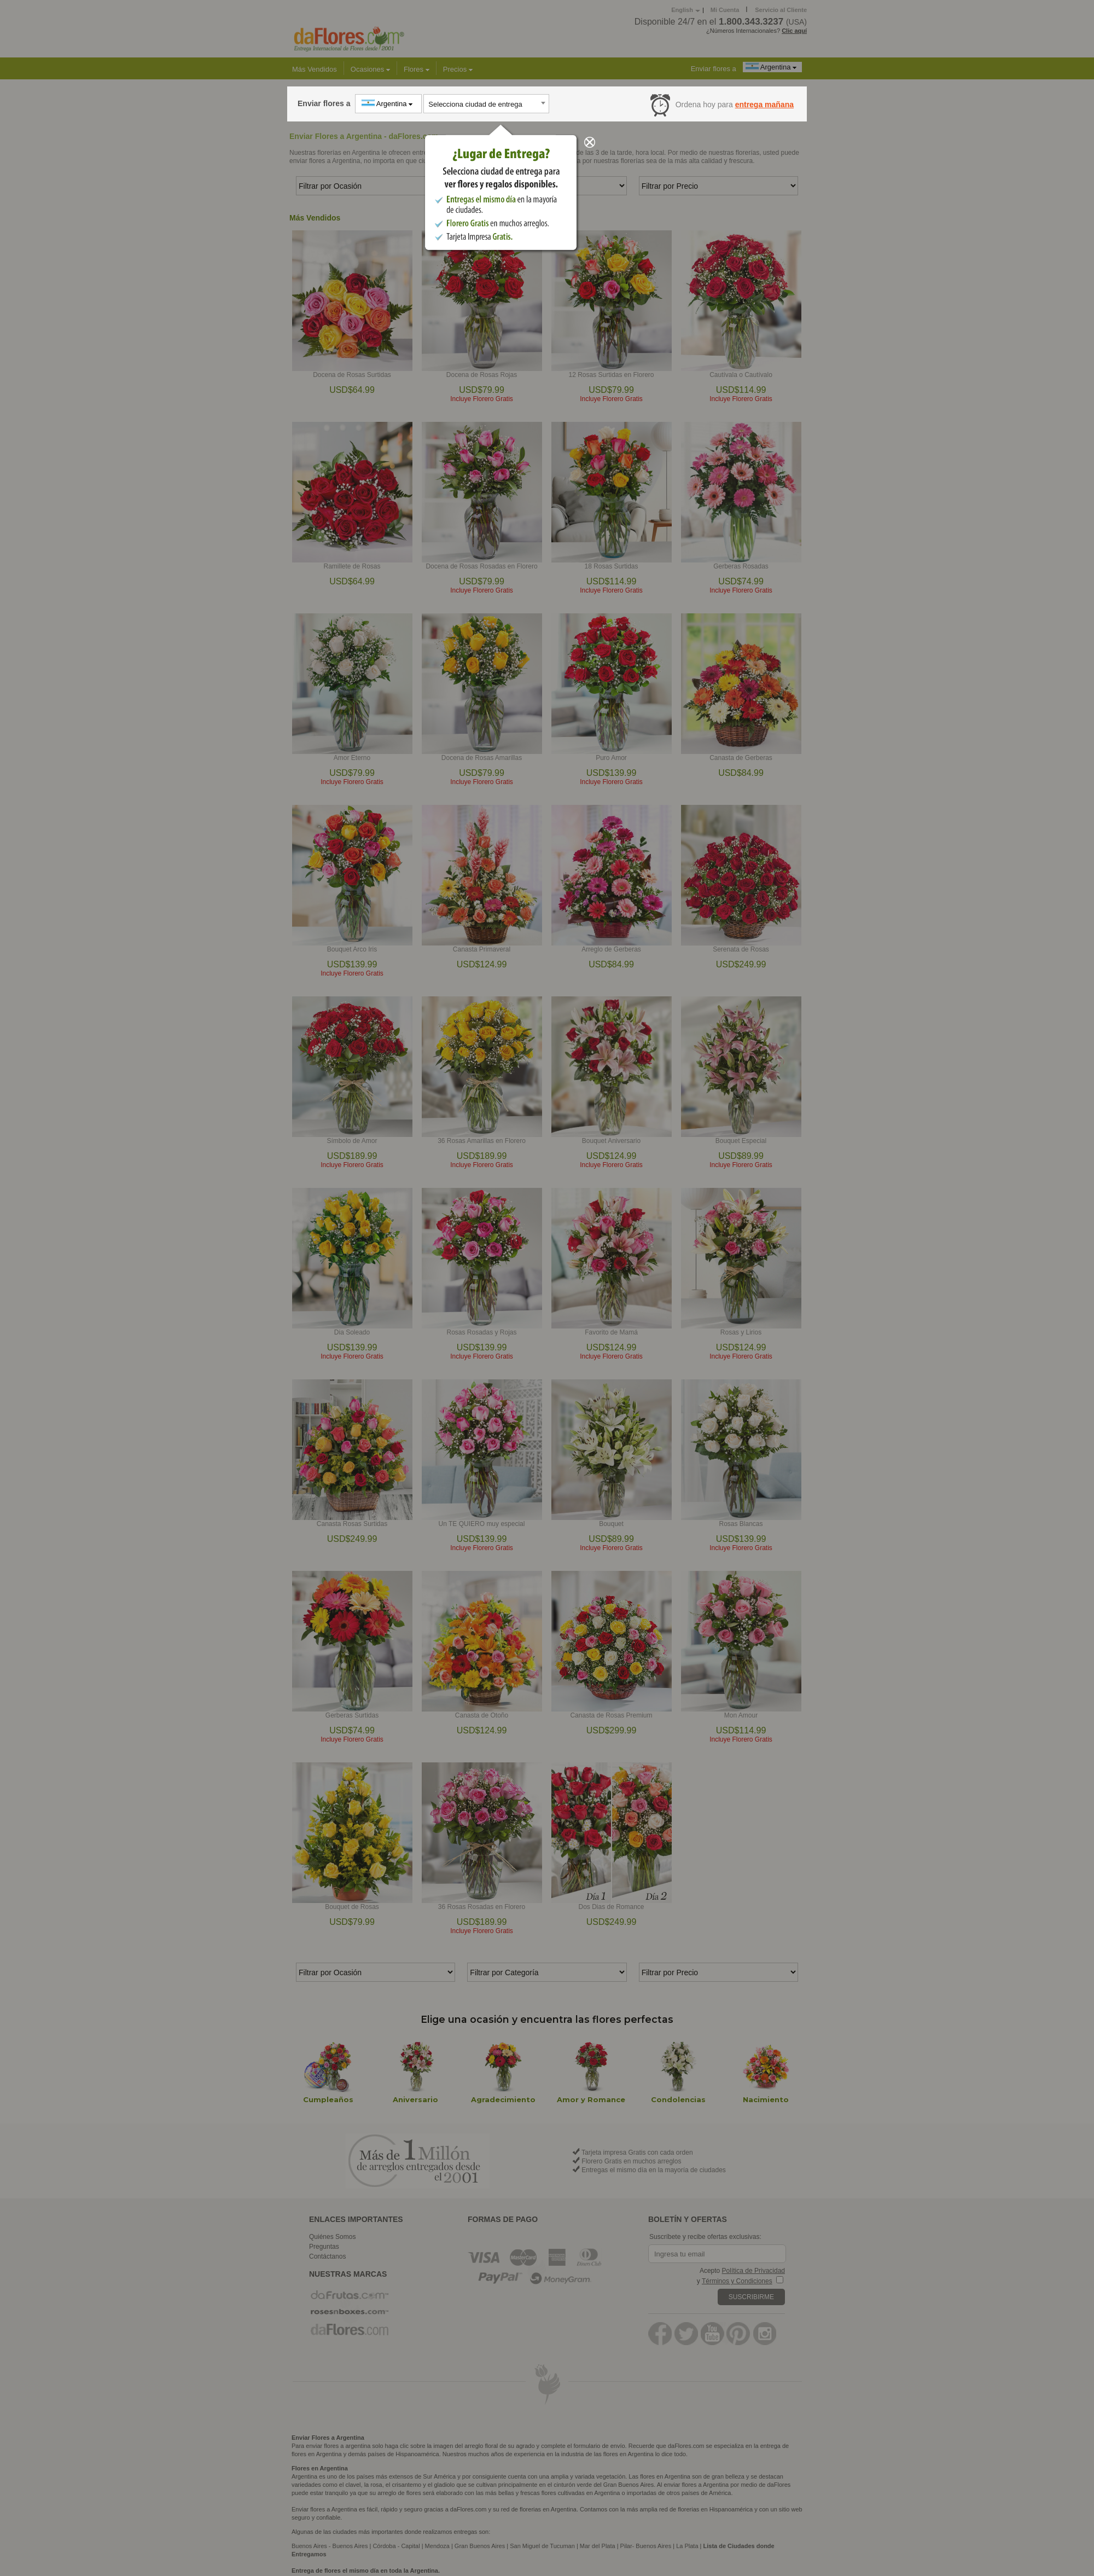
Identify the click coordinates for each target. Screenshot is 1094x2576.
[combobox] (486, 103)
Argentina (388, 103)
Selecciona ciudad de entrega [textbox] (475, 104)
